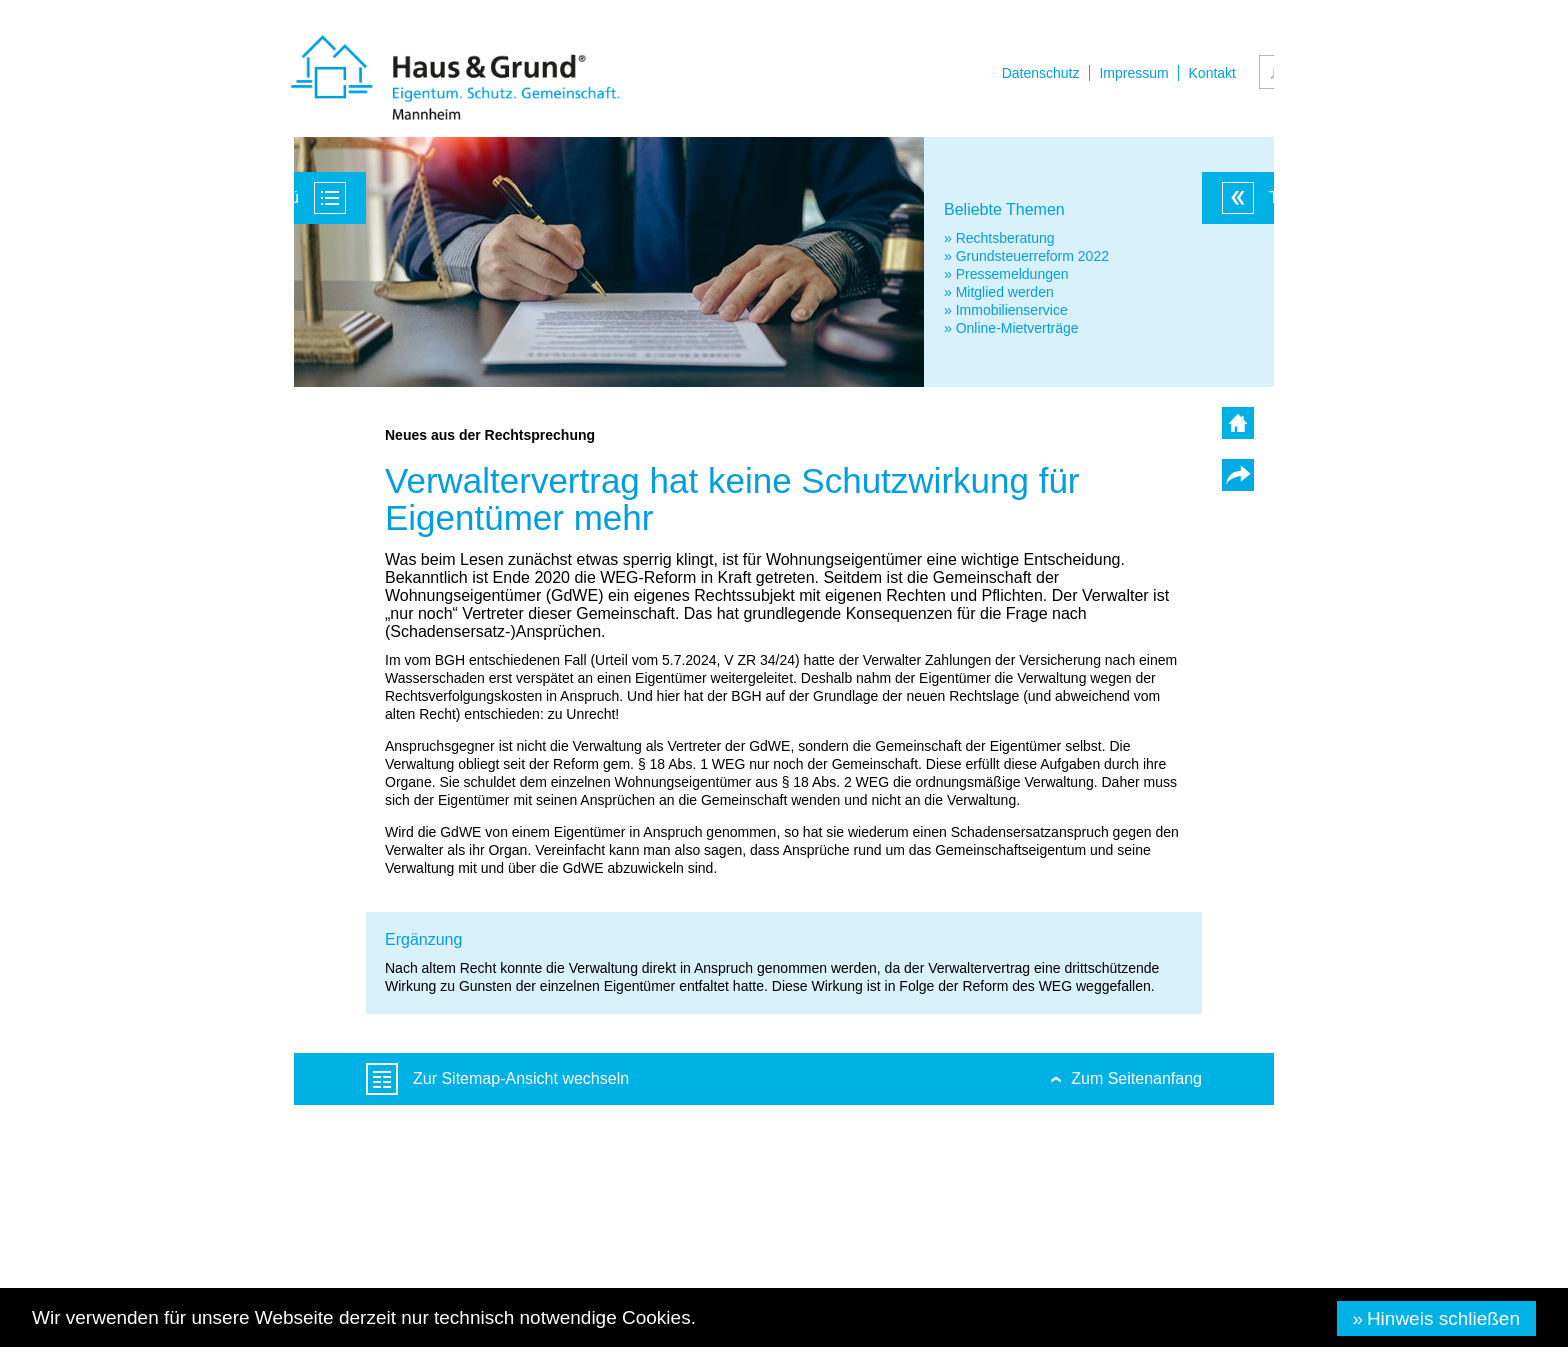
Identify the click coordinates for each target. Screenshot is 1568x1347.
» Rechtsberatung (999, 238)
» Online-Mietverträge (1011, 328)
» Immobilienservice (1006, 310)
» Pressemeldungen (1006, 274)
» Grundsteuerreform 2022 (1026, 256)
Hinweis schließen (1443, 1318)
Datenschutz (1041, 73)
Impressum (1133, 73)
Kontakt (1212, 73)
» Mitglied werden (999, 292)
